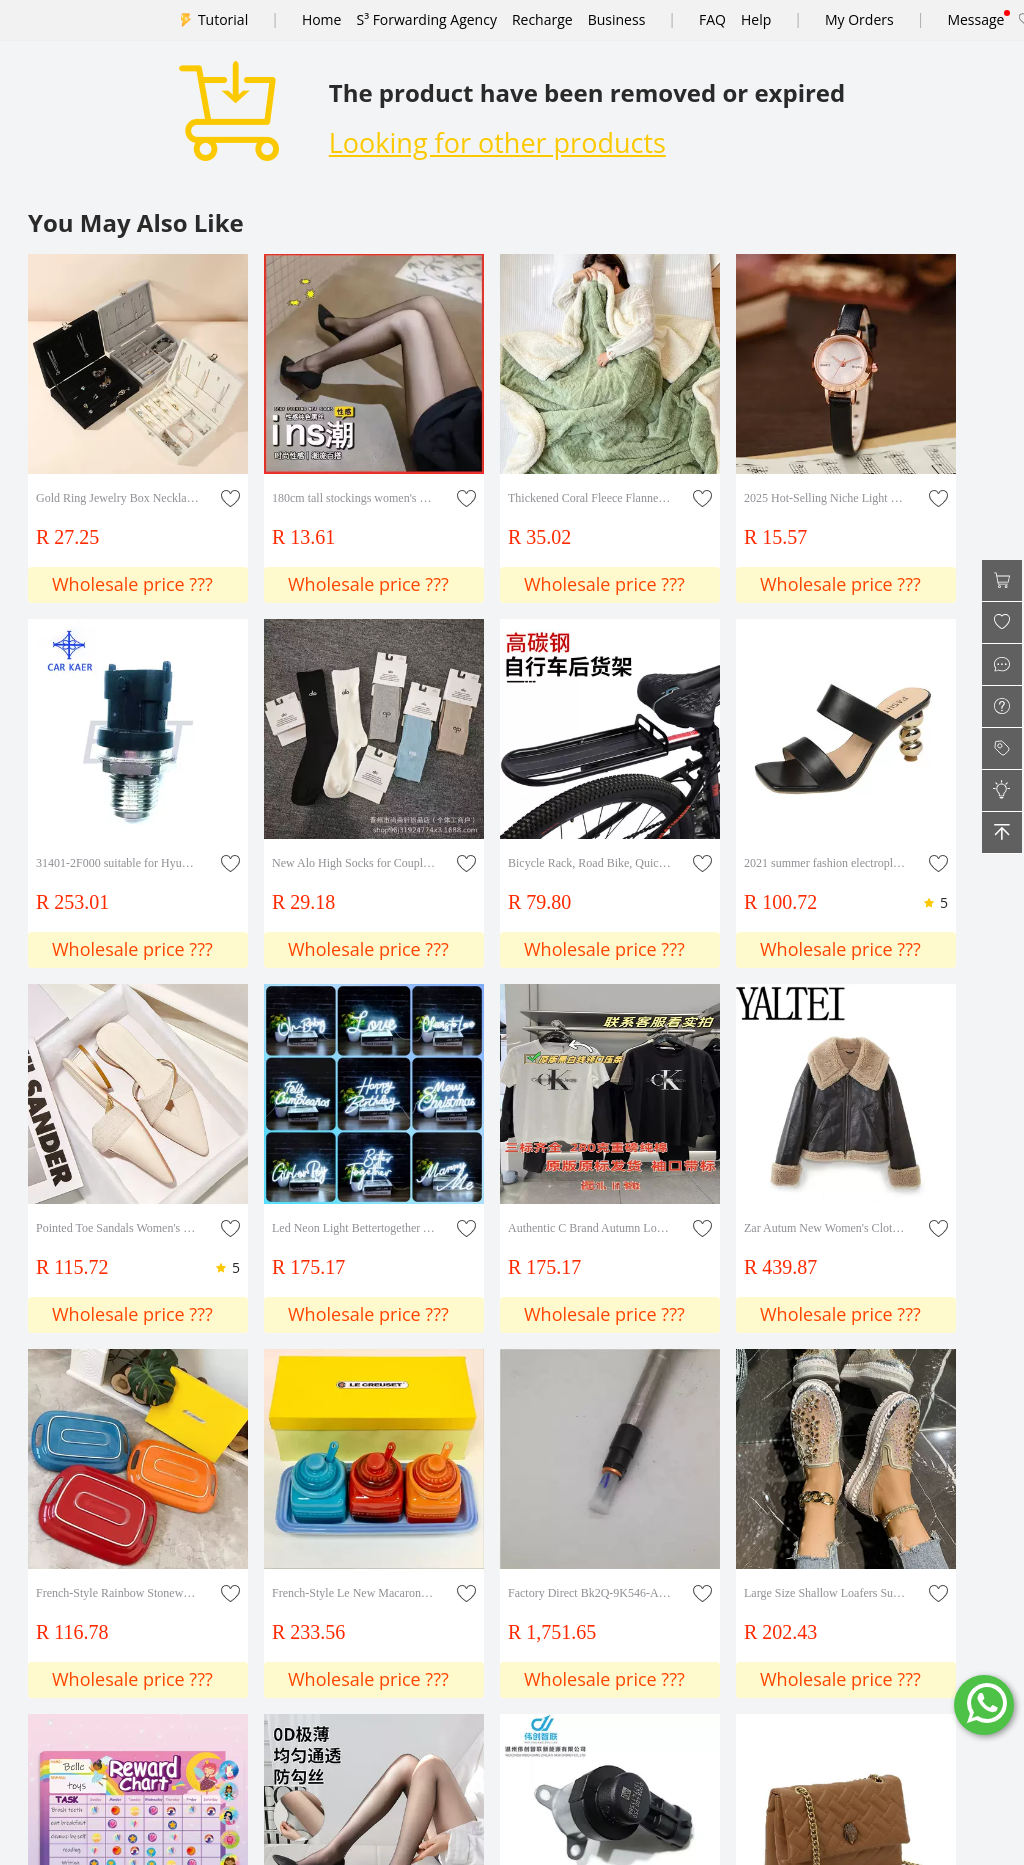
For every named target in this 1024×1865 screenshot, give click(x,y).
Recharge (542, 19)
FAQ (712, 19)
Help (756, 19)
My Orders (859, 19)
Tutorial (223, 19)
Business (617, 19)
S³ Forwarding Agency (426, 19)
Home (322, 19)
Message (975, 19)
